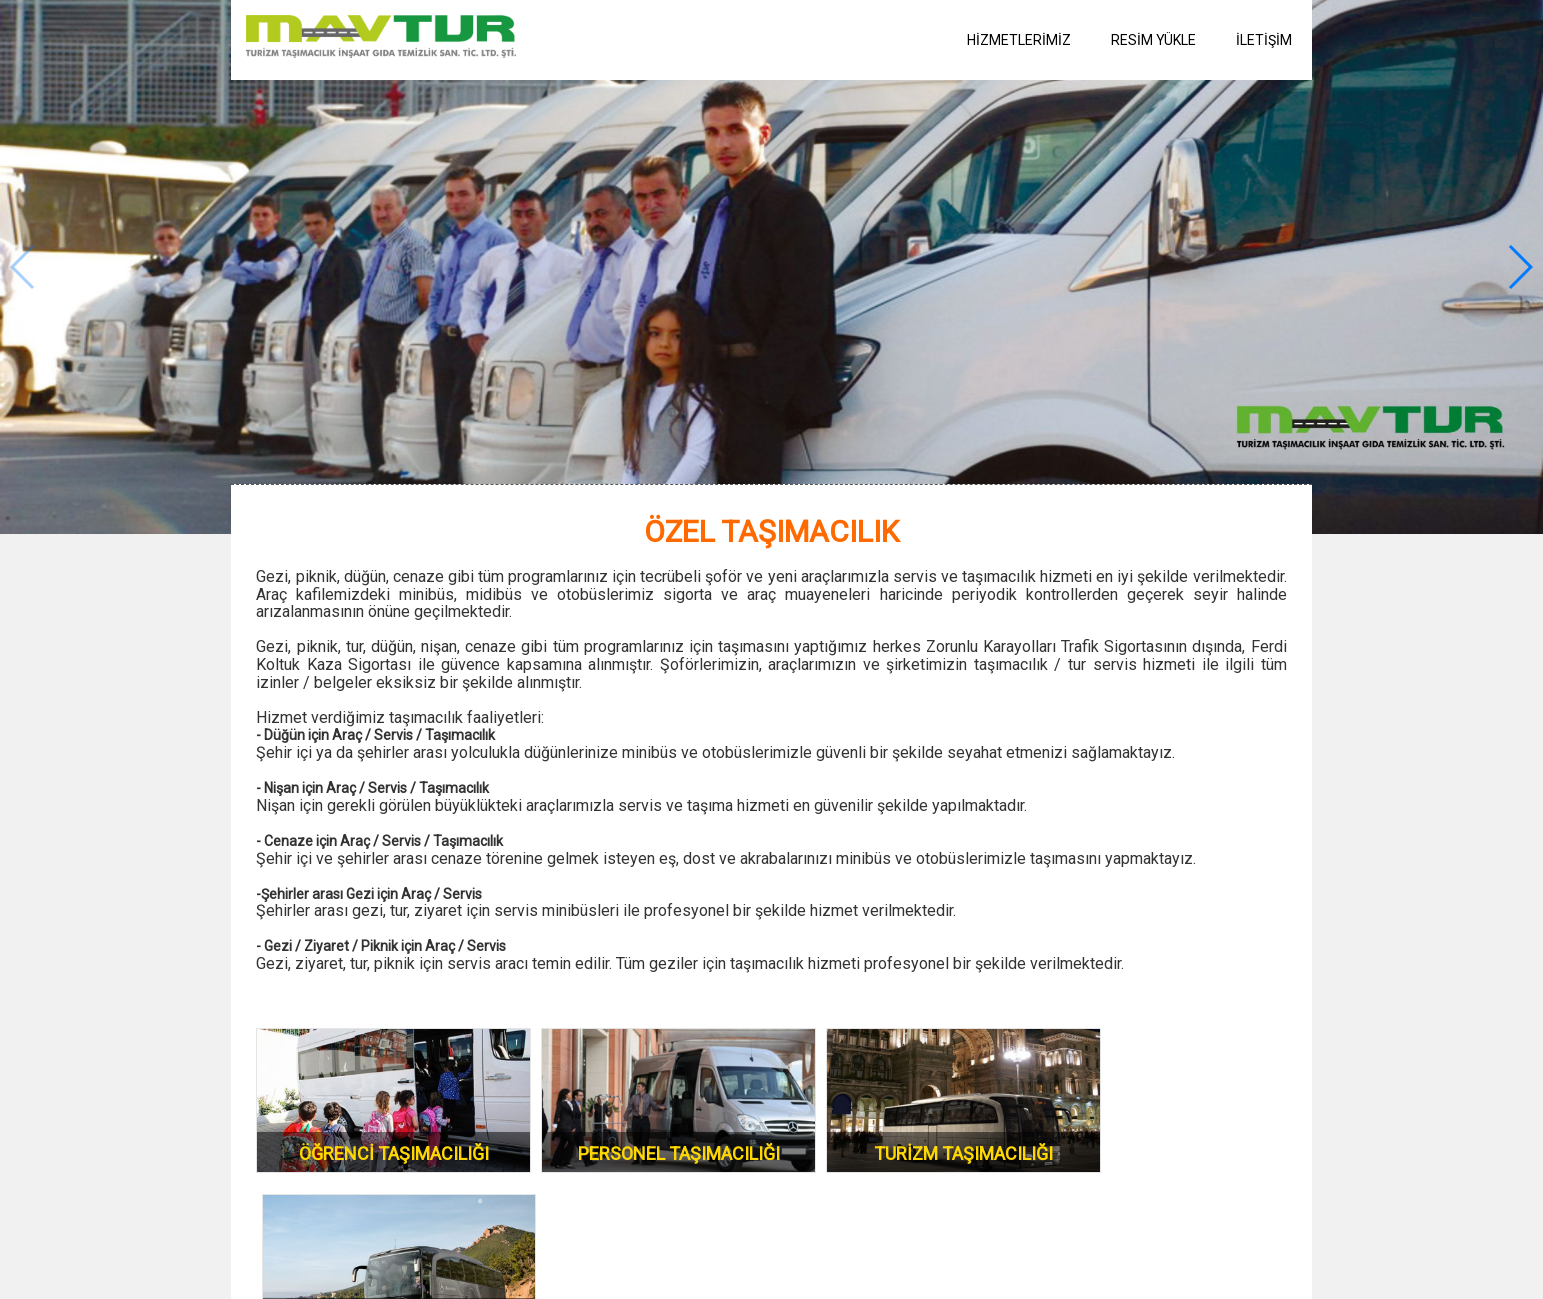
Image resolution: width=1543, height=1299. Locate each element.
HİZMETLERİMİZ (1019, 40)
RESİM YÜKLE (1153, 40)
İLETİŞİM (1264, 40)
